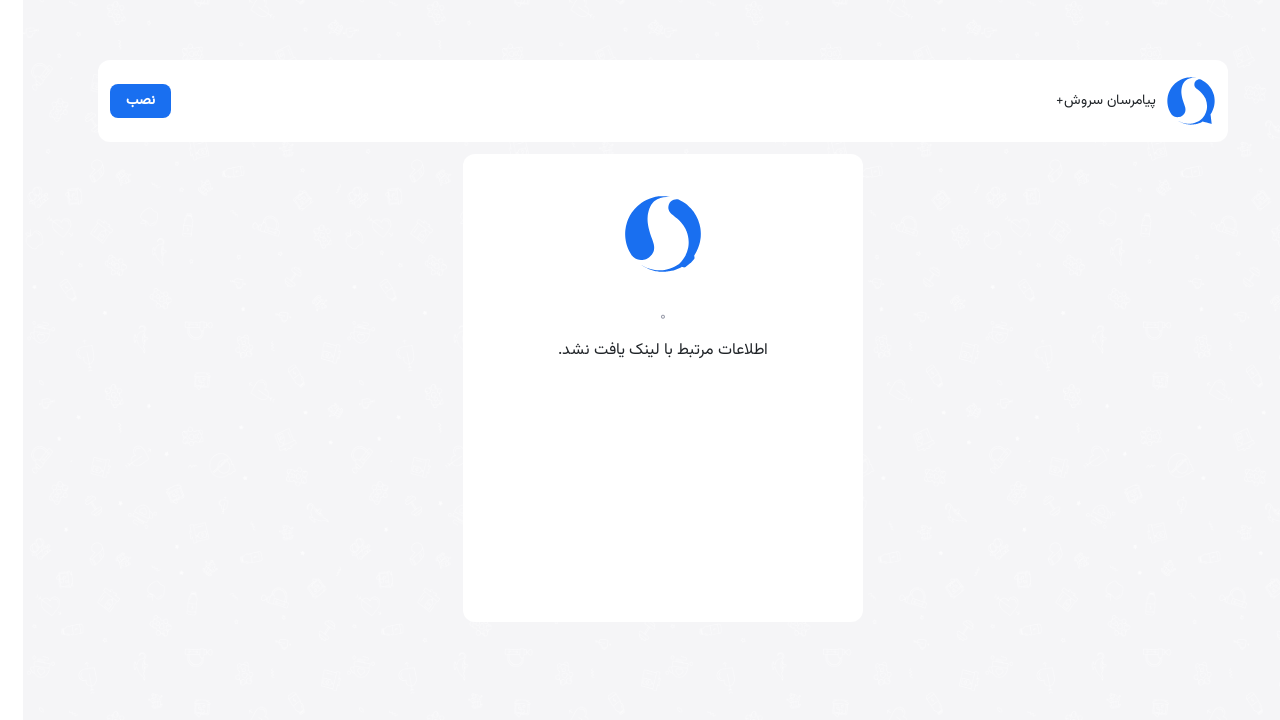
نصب (117, 100)
